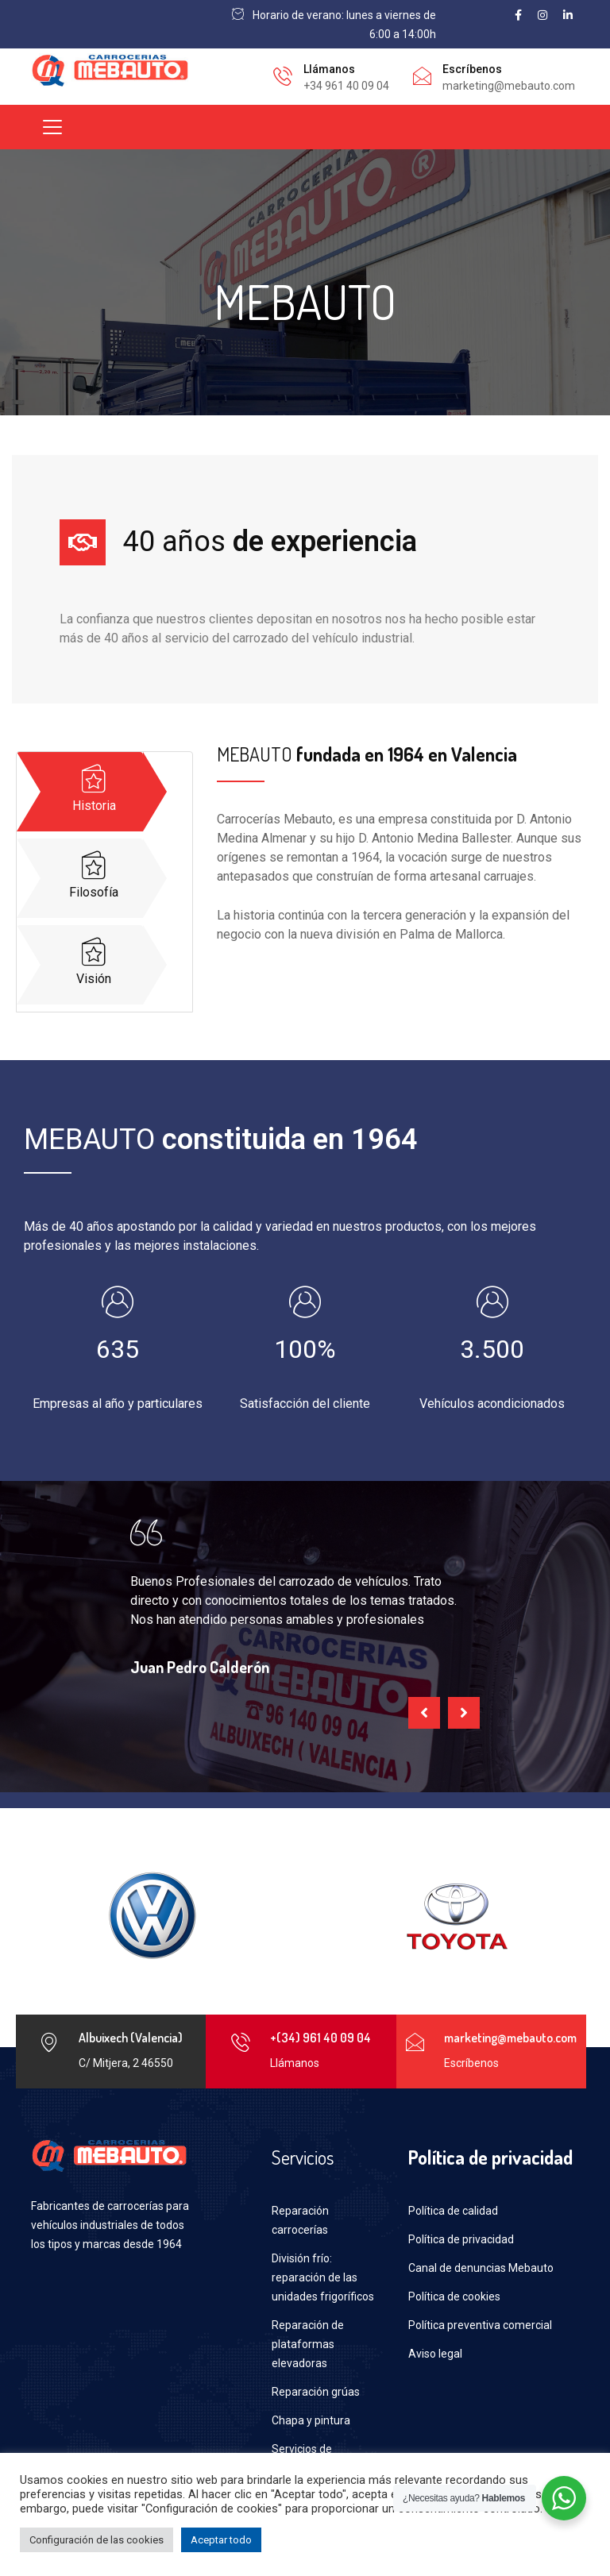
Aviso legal (435, 2353)
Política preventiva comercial (480, 2325)
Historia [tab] (94, 788)
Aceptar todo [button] (221, 2540)
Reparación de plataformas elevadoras (308, 2344)
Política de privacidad (461, 2239)
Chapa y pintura (311, 2420)
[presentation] (424, 1713)
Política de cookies (454, 2296)
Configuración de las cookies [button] (96, 2540)
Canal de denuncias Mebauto (481, 2268)
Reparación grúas (316, 2391)
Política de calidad (453, 2210)
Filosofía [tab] (94, 875)
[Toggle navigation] (52, 127)
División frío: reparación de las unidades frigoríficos (323, 2277)
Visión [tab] (94, 961)
